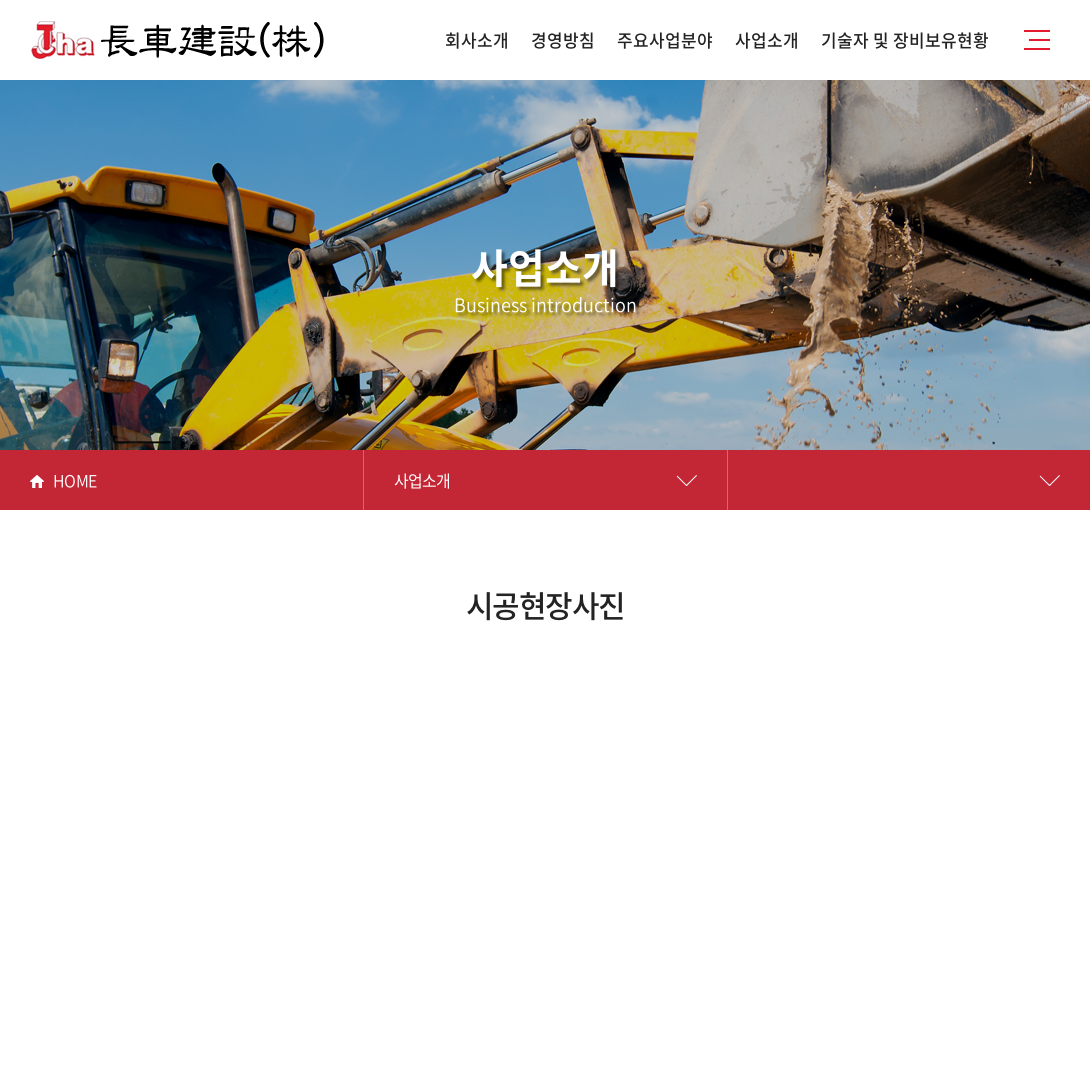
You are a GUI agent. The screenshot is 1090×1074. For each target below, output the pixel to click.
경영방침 (563, 39)
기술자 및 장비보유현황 (905, 39)
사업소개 (767, 39)
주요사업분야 (665, 39)
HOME (63, 480)
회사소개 (477, 39)
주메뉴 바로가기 (0, 0)
